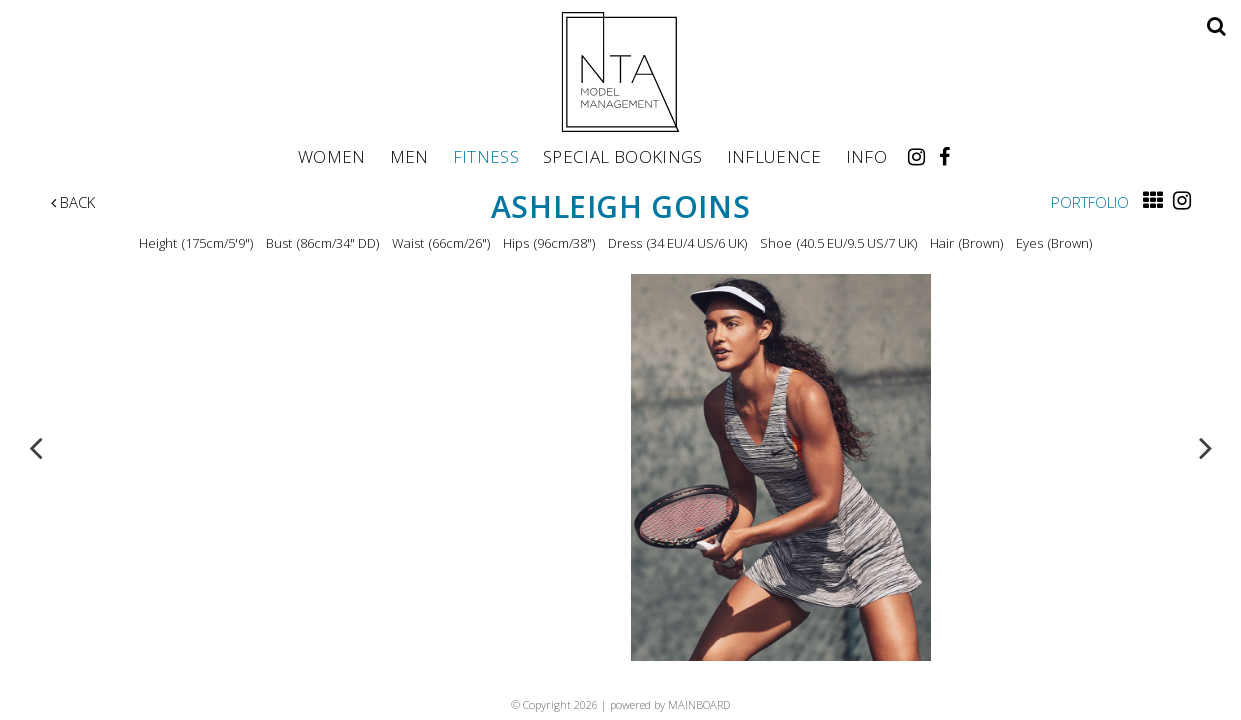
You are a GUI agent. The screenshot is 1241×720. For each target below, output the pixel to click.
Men (409, 156)
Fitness (486, 156)
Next (1206, 447)
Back (73, 202)
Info (866, 156)
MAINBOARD (699, 704)
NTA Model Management (621, 72)
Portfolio (1090, 202)
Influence (774, 156)
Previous (36, 447)
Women (332, 156)
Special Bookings (622, 156)
